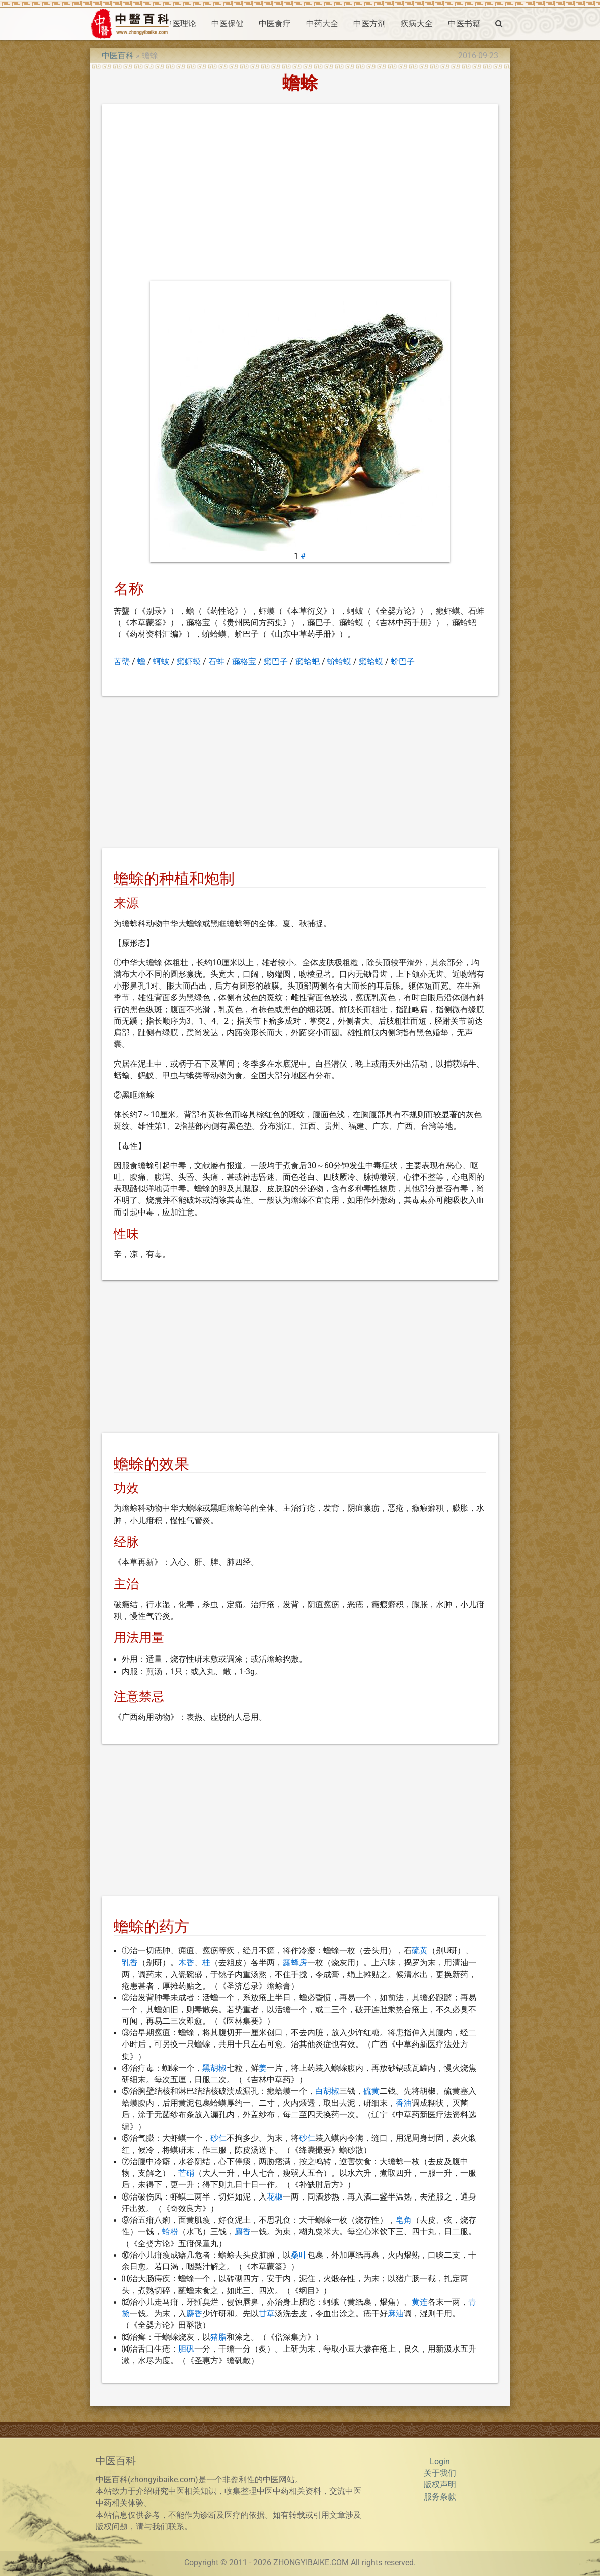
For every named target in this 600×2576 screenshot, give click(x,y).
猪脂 (218, 2337)
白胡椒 (327, 2091)
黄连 (420, 2302)
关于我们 (440, 2473)
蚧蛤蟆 (339, 661)
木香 (186, 1962)
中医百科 (118, 55)
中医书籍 (464, 23)
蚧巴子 (403, 661)
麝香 (243, 2231)
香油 (404, 2103)
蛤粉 (170, 2231)
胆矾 (186, 2349)
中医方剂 (369, 23)
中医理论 (180, 23)
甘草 (267, 2313)
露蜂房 (295, 1962)
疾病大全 (417, 23)
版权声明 (440, 2484)
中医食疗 (275, 23)
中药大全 (322, 23)
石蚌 (216, 661)
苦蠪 (122, 661)
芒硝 (186, 2173)
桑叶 (299, 2255)
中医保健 (227, 23)
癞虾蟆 (189, 661)
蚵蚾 (161, 661)
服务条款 (440, 2497)
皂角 (404, 2220)
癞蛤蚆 (307, 661)
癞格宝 (244, 661)
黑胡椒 (214, 2068)
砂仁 (218, 2138)
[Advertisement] (300, 194)
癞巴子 (276, 661)
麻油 (396, 2313)
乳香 (130, 1962)
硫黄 (420, 1950)
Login (440, 2461)
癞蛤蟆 (371, 661)
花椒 (275, 2197)
